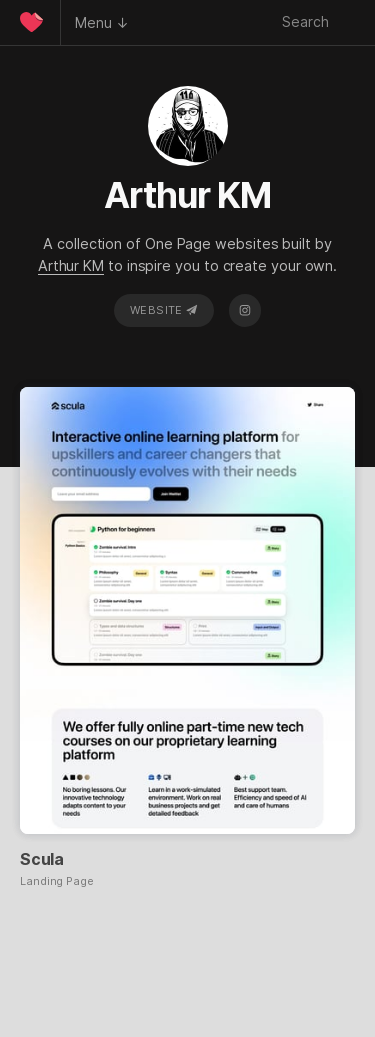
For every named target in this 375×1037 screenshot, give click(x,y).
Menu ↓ (102, 22)
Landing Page (57, 881)
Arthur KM (71, 265)
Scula (42, 859)
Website (164, 310)
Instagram (245, 310)
